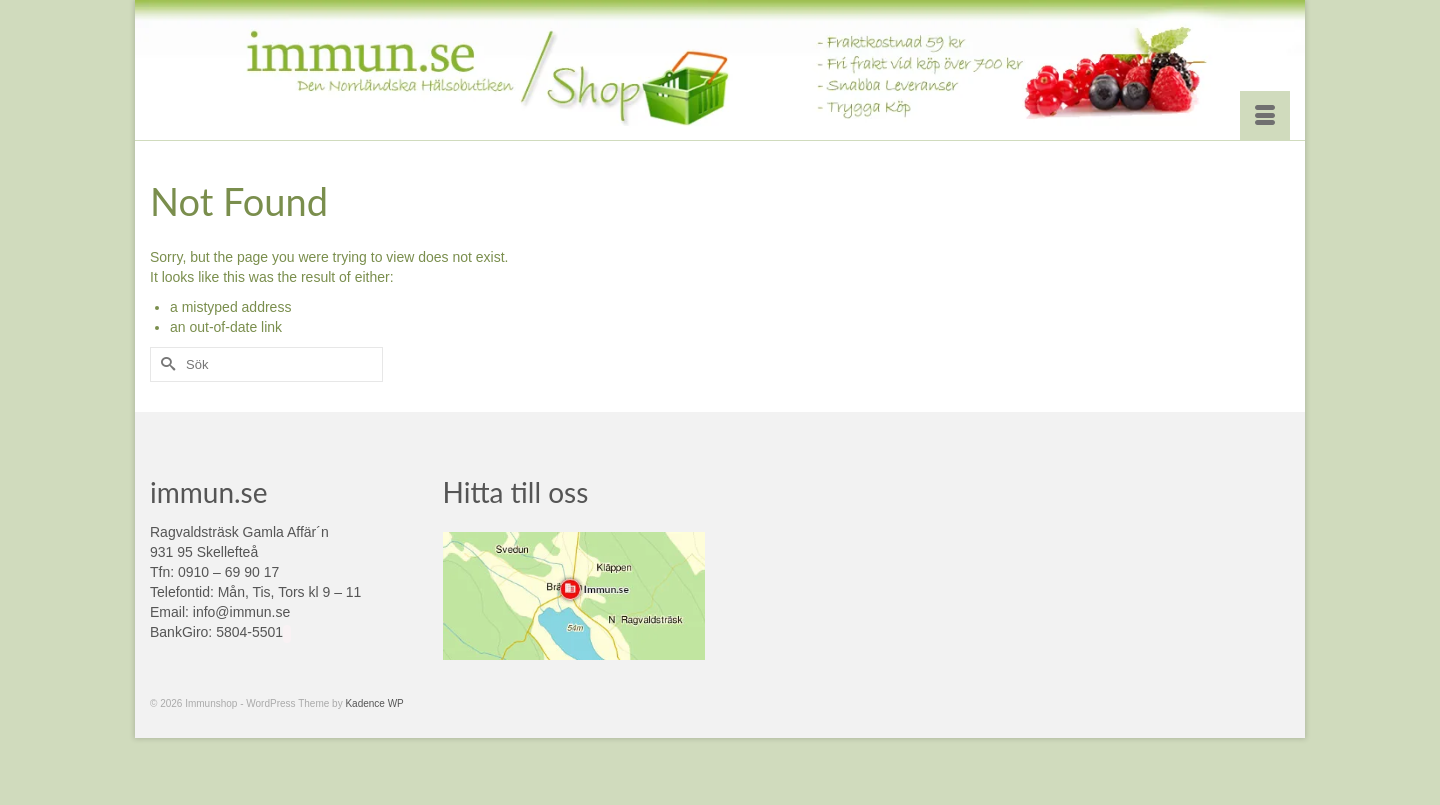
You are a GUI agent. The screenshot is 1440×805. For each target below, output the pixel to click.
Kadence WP (374, 703)
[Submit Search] (165, 364)
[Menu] (1265, 116)
